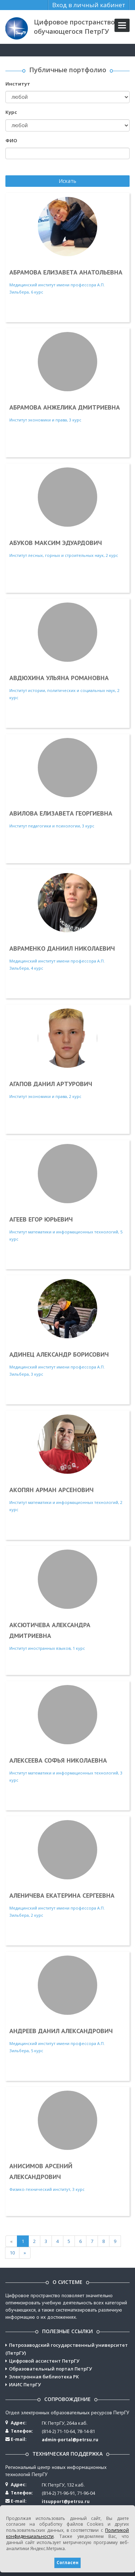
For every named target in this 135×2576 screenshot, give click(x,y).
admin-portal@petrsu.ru (70, 2440)
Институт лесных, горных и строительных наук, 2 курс (67, 512)
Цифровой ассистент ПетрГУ (44, 2361)
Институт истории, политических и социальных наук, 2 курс (67, 651)
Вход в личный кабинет (88, 5)
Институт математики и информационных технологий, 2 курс (67, 1463)
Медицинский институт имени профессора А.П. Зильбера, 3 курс (67, 1328)
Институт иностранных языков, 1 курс (67, 1600)
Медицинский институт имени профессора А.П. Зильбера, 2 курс (67, 1869)
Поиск (13, 168)
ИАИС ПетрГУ (25, 2384)
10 (12, 2252)
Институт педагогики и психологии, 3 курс (67, 783)
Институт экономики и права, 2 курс (67, 1053)
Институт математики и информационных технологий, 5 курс (67, 1193)
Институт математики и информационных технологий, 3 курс (67, 1734)
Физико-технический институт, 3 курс (67, 2141)
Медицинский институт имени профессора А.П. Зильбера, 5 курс (67, 2004)
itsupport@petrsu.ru (66, 2501)
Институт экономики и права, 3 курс (67, 377)
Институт (17, 83)
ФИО (11, 140)
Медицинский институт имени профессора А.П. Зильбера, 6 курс (67, 246)
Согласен (67, 2562)
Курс (11, 112)
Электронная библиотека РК (44, 2376)
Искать (67, 180)
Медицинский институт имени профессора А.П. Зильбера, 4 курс (67, 922)
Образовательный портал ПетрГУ (50, 2368)
